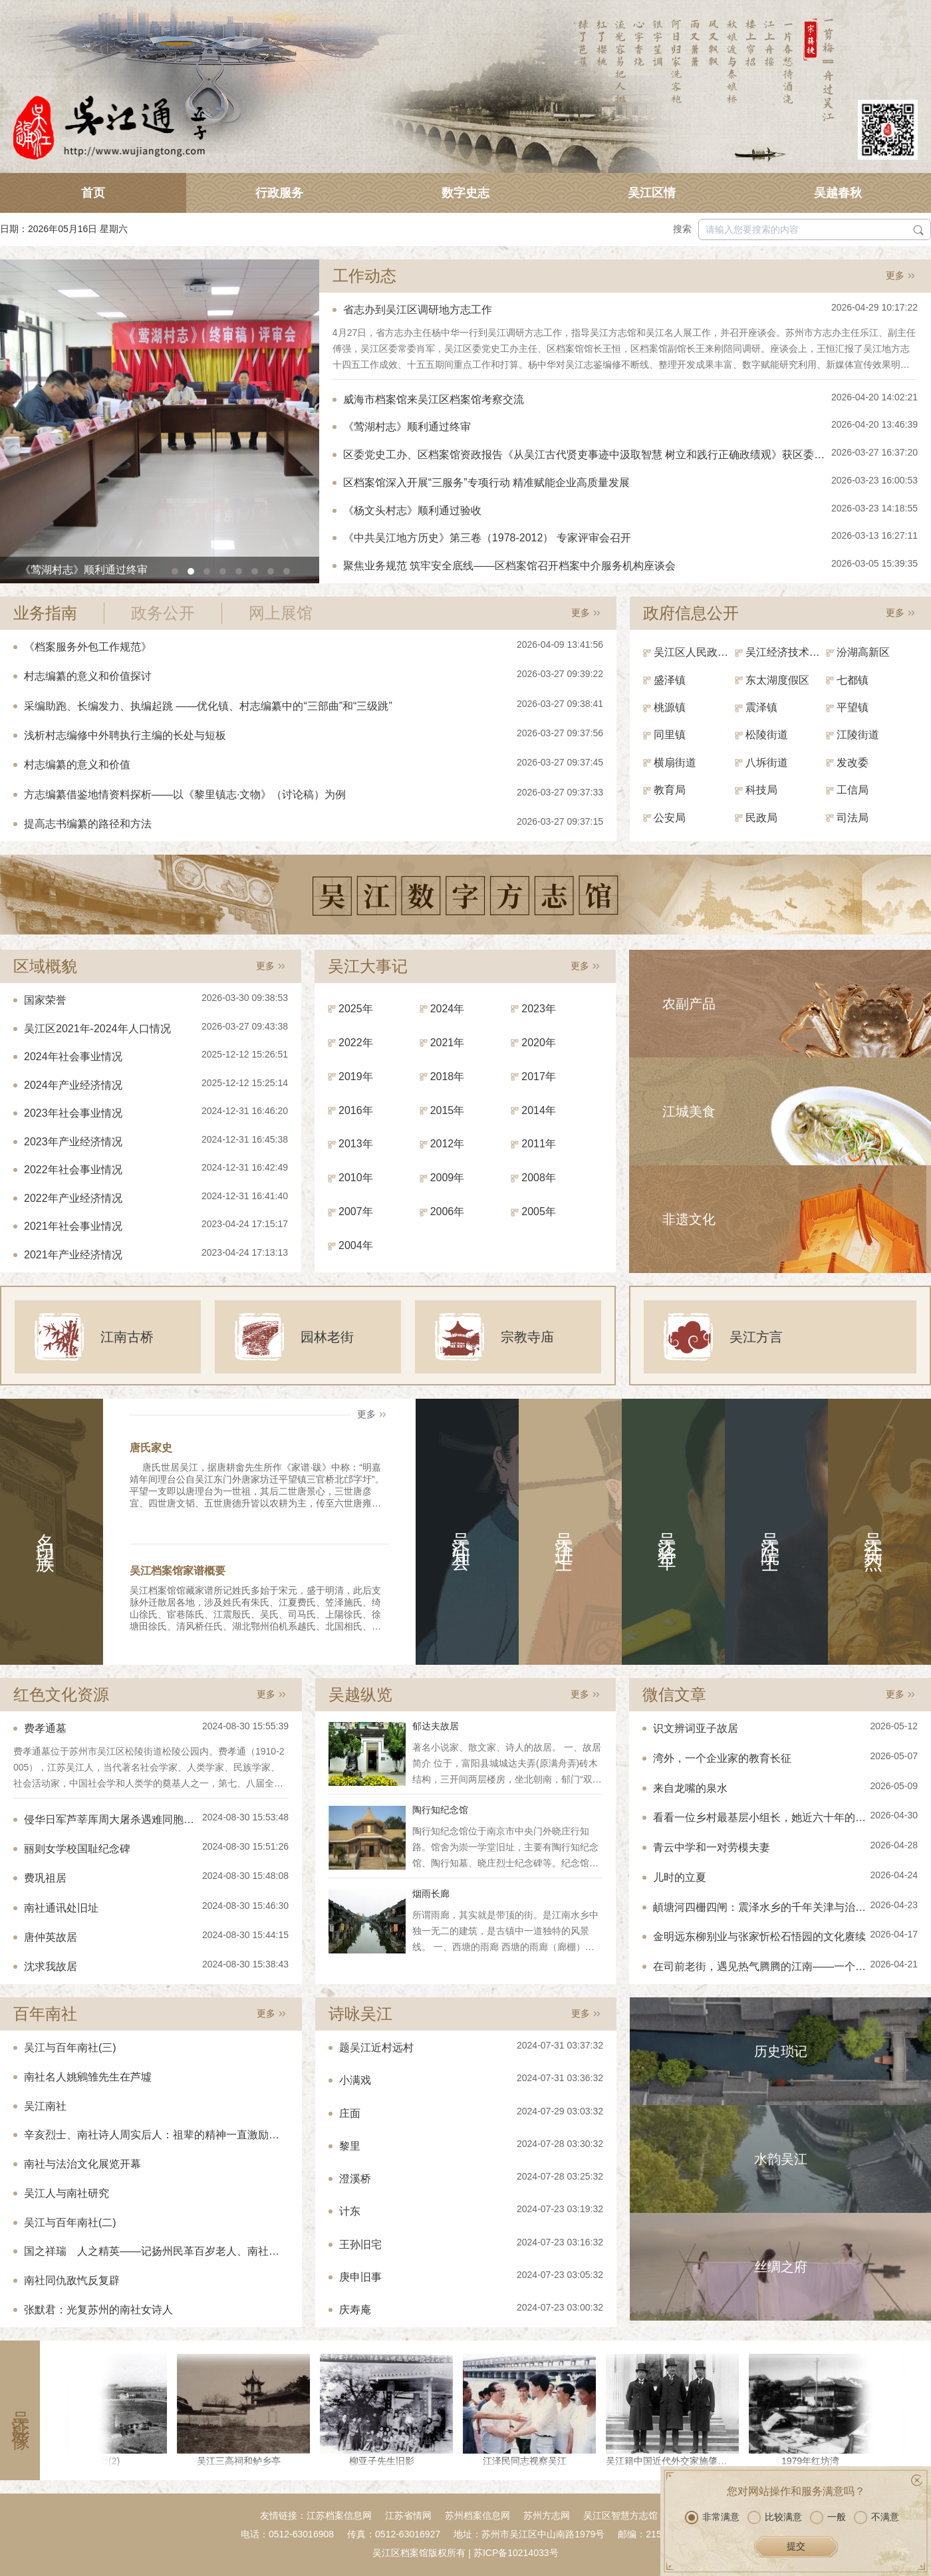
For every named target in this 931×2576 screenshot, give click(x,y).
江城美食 (689, 1111)
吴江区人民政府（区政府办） (694, 652)
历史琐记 (780, 2051)
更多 (895, 275)
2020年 (538, 1042)
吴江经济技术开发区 (786, 652)
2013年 (355, 1143)
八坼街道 (766, 762)
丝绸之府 (780, 2266)
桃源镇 (670, 707)
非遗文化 (689, 1219)
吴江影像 (20, 2410)
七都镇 (852, 680)
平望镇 (852, 707)
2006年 (447, 1211)
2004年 (355, 1245)
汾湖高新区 (863, 652)
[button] (175, 571)
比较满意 (774, 2517)
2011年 (538, 1143)
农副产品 (689, 1003)
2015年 (447, 1110)
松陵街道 (766, 734)
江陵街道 (858, 734)
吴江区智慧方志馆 (620, 2515)
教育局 (670, 789)
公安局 (670, 817)
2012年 (447, 1143)
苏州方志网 (546, 2515)
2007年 (355, 1211)
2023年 (538, 1008)
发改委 (852, 762)
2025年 (355, 1008)
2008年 (538, 1177)
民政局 (761, 817)
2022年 (355, 1042)
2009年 (447, 1177)
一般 (828, 2517)
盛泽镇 (670, 680)
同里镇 (670, 734)
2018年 (447, 1076)
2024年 (447, 1008)
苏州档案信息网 (477, 2515)
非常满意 (712, 2517)
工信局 (852, 789)
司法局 (852, 817)
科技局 (761, 789)
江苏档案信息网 (339, 2515)
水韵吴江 (780, 2159)
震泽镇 (761, 707)
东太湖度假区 (777, 680)
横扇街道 (675, 762)
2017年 (538, 1076)
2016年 (355, 1110)
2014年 (538, 1110)
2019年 (355, 1076)
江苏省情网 (408, 2515)
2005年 (538, 1211)
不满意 (876, 2517)
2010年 (355, 1177)
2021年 (447, 1042)
